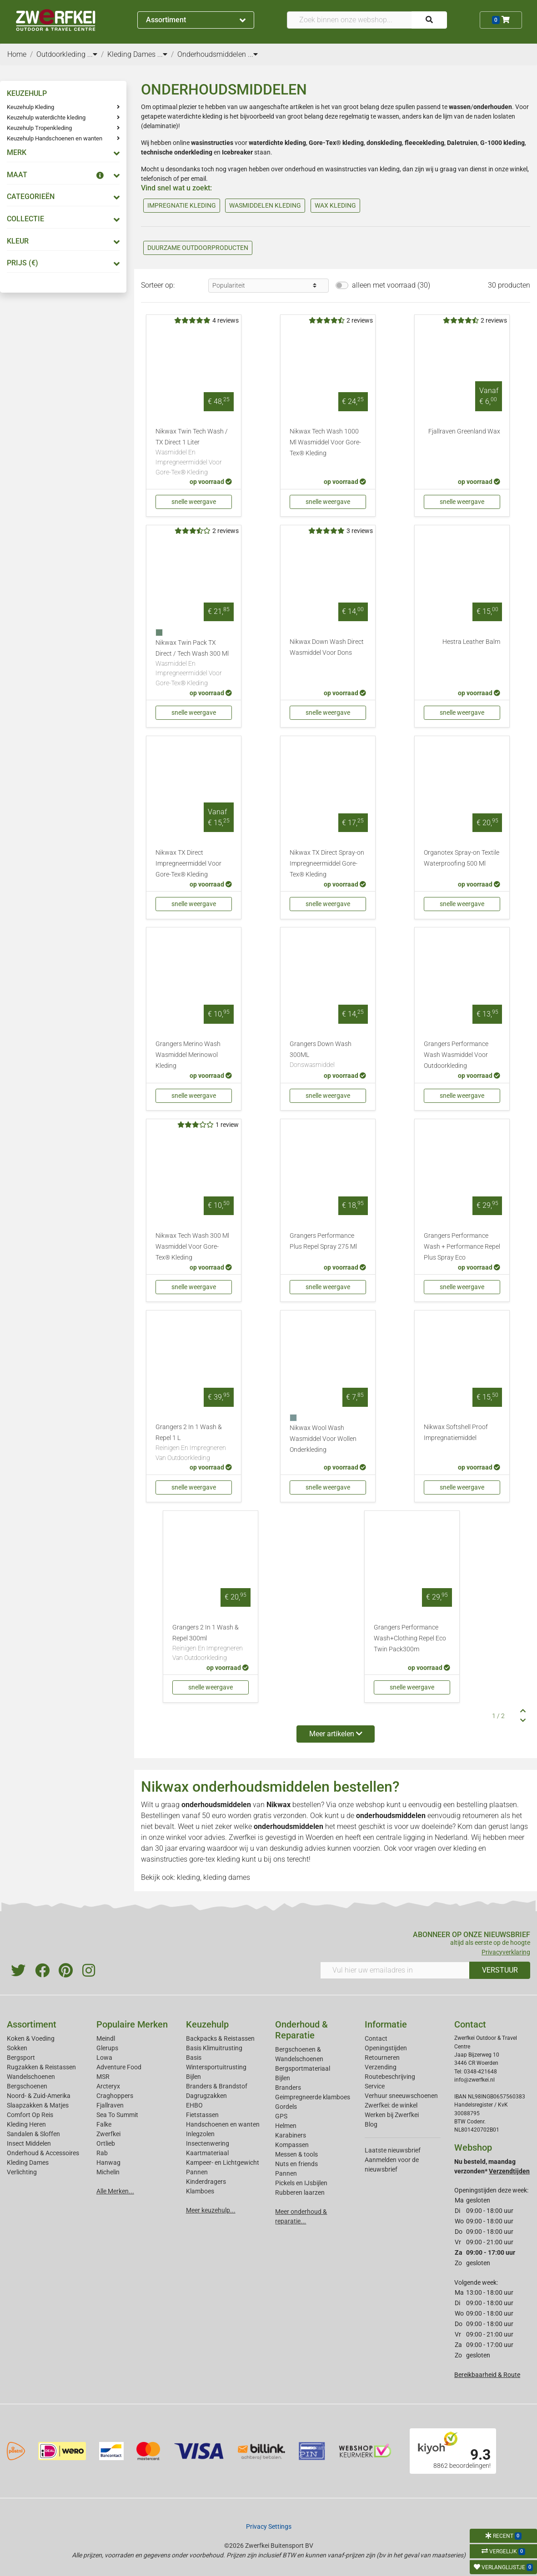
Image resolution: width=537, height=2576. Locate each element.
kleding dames (226, 1877)
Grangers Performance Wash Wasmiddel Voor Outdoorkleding (456, 1055)
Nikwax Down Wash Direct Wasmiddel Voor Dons (327, 647)
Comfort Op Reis (30, 2114)
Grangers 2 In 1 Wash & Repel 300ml (210, 1643)
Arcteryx (108, 2086)
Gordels (286, 2106)
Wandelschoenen (31, 2076)
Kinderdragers (206, 2181)
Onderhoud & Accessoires (43, 2153)
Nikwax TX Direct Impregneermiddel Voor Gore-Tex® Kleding (188, 863)
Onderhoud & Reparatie (301, 2030)
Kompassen (292, 2144)
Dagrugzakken (206, 2095)
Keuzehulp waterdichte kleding (46, 117)
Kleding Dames (28, 2162)
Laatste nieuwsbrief (393, 2150)
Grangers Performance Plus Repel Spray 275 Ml (323, 1241)
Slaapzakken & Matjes (38, 2105)
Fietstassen (202, 2114)
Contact (376, 2038)
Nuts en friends (296, 2163)
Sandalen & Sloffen (33, 2134)
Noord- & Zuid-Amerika (38, 2095)
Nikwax (278, 1804)
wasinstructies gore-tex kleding (190, 1859)
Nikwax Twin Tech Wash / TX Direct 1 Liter (194, 452)
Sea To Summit (117, 2114)
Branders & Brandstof (216, 2086)
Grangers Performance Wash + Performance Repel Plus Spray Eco (462, 1246)
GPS (281, 2116)
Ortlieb (105, 2143)
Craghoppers (114, 2095)
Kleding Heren (26, 2124)
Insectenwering (207, 2143)
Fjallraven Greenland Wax (464, 431)
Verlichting (22, 2172)
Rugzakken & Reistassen (41, 2067)
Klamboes (200, 2191)
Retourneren (382, 2057)
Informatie (386, 2024)
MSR (103, 2076)
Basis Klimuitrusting (214, 2048)
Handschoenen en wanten (223, 2124)
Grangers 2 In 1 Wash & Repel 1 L (194, 1443)
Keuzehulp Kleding (30, 107)
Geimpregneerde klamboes (312, 2097)
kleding (465, 1848)
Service (375, 2086)
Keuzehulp (207, 2024)
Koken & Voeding (31, 2038)
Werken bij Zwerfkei (392, 2114)
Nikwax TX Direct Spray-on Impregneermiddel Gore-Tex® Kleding (327, 863)
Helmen (285, 2125)
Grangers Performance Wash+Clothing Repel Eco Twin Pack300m (410, 1638)
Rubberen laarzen (300, 2192)
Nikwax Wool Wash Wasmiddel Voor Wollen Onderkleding (323, 1439)
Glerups (107, 2048)
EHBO (194, 2105)
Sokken (17, 2048)
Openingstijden (386, 2048)
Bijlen (193, 2076)
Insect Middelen (29, 2143)
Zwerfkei (108, 2134)
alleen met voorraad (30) (391, 285)
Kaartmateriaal (207, 2153)
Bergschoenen (27, 2086)
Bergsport (21, 2057)
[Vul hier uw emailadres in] (395, 1970)
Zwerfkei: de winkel (391, 2105)
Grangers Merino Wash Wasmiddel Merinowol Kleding (188, 1055)
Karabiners (290, 2135)
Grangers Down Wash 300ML (328, 1055)
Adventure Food (118, 2067)
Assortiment (196, 20)
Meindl (105, 2038)
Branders (288, 2087)
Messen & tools (296, 2154)
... (92, 54)
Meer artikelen (335, 1733)
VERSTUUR (500, 1970)
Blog (371, 2124)
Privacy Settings (268, 2526)
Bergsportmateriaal (302, 2068)
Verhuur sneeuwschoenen (401, 2095)
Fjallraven (110, 2105)
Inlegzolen (200, 2134)
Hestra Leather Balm (471, 642)
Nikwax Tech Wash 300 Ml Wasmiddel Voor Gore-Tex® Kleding (192, 1246)
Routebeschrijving (390, 2076)
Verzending (380, 2067)
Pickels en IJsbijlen (301, 2183)
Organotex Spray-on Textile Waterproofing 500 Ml (461, 858)
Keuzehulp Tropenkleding (39, 128)
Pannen (286, 2173)
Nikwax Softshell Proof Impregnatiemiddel (456, 1432)
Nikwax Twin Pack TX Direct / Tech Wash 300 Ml (194, 663)
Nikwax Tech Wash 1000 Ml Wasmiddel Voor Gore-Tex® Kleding (325, 442)
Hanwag (108, 2162)
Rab (102, 2153)
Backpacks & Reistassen (220, 2038)
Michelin (108, 2172)
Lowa (104, 2057)
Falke (103, 2124)
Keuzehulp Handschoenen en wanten (54, 138)
